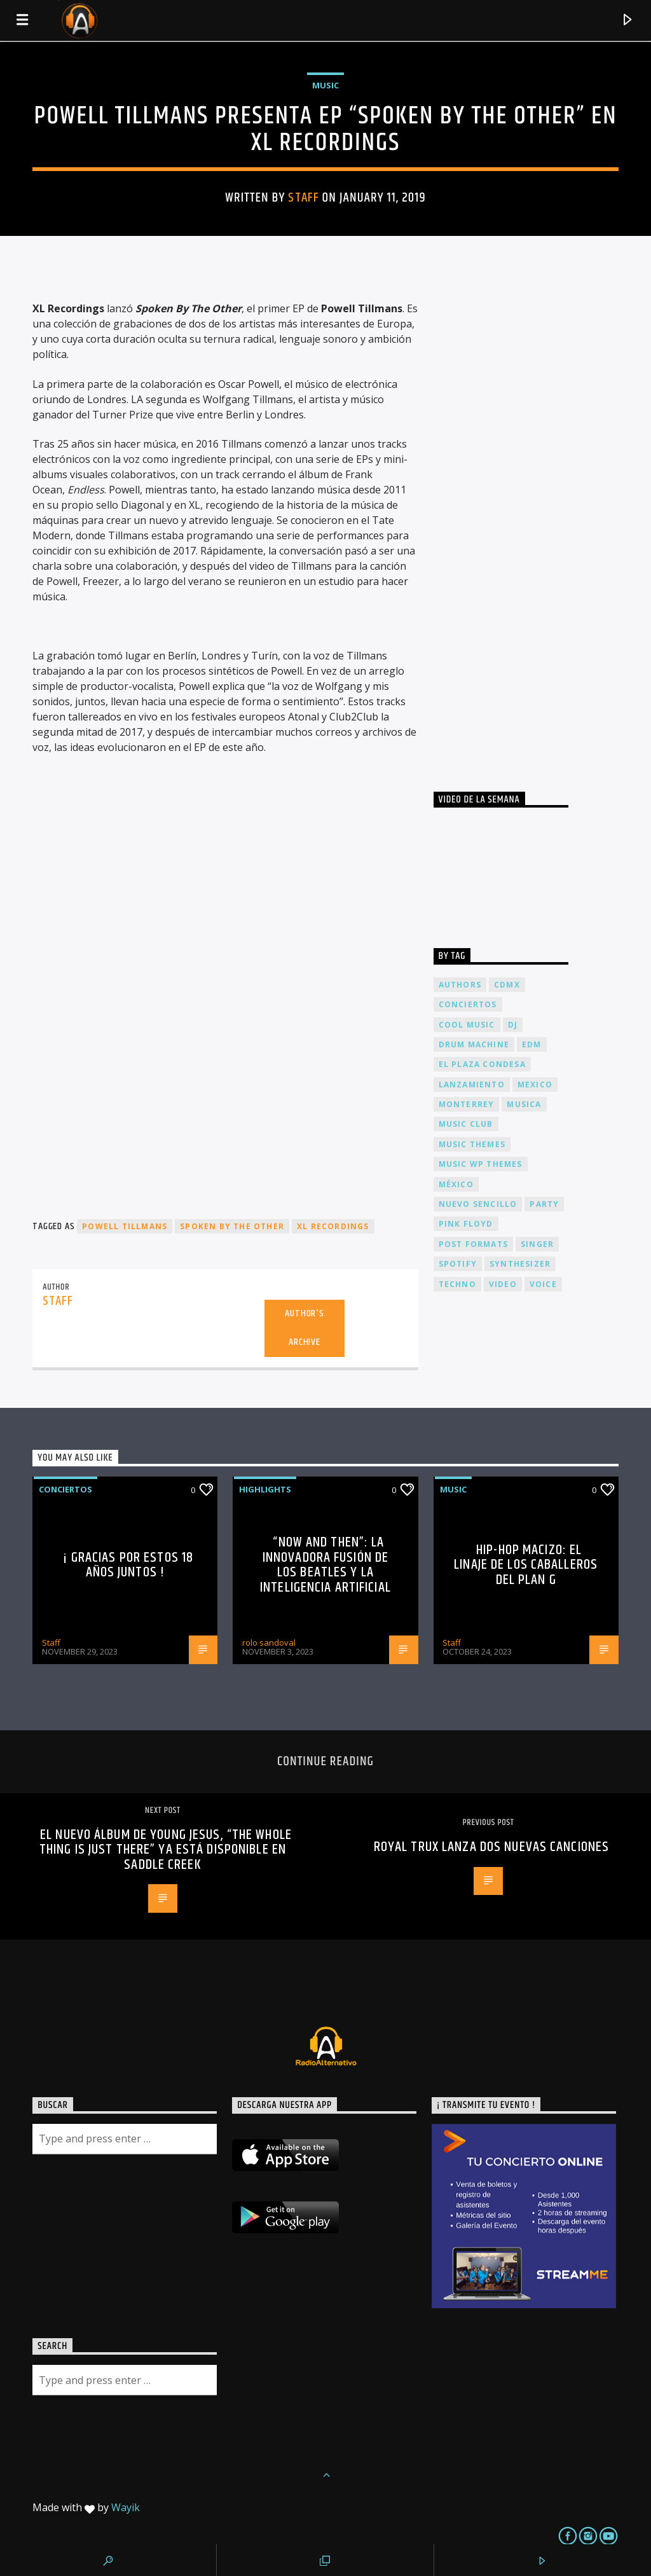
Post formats (473, 1244)
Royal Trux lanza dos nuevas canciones (491, 1847)
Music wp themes (481, 1164)
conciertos (468, 1004)
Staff (303, 198)
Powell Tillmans (124, 1226)
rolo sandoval (269, 1642)
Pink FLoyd (466, 1223)
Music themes (472, 1144)
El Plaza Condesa (482, 1064)
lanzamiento (472, 1084)
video (503, 1284)
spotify (458, 1263)
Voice (543, 1284)
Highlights (265, 1489)
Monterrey (467, 1104)
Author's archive (304, 1327)
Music (325, 85)
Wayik (125, 2507)
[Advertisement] (529, 522)
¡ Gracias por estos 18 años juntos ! (128, 1565)
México (456, 1184)
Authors (460, 984)
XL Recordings (333, 1226)
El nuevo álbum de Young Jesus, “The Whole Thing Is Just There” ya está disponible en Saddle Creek (165, 1850)
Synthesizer (520, 1263)
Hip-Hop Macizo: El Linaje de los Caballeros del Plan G (526, 1565)
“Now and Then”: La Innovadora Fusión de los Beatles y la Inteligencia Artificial (325, 1565)
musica (524, 1104)
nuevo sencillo (478, 1204)
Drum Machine (474, 1044)
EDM (532, 1044)
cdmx (507, 984)
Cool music (467, 1024)
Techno (457, 1284)
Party (544, 1204)
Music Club (466, 1124)
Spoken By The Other (232, 1226)
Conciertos (65, 1489)
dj (512, 1024)
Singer (537, 1244)
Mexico (534, 1084)
